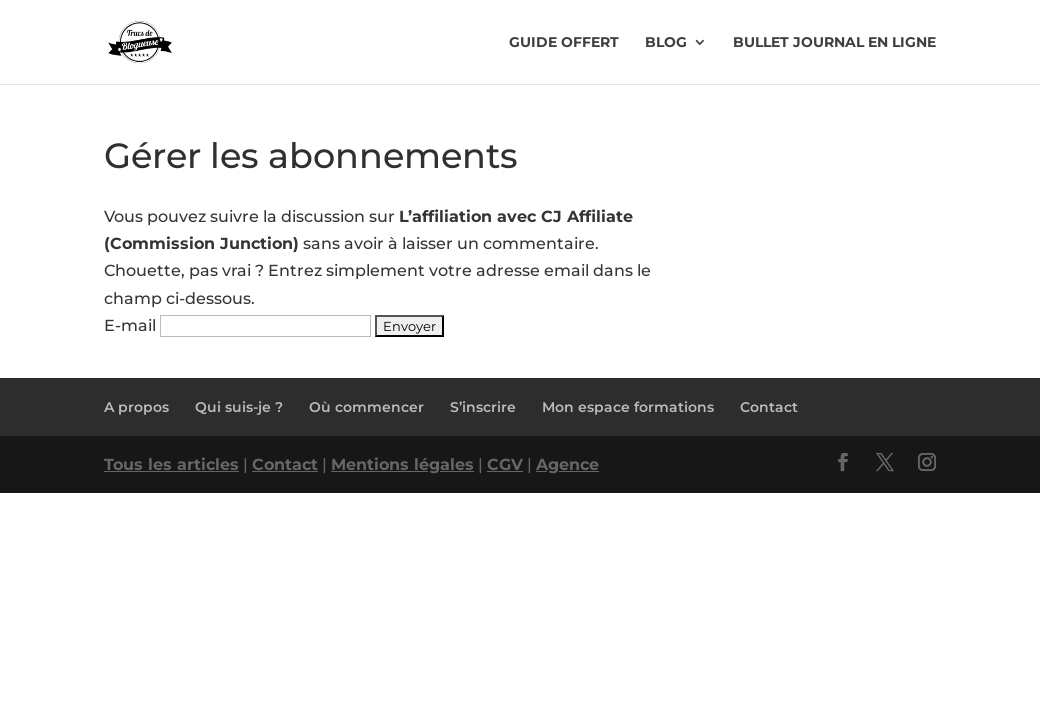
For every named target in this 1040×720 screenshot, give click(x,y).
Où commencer (366, 407)
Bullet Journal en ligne (834, 43)
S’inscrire (483, 407)
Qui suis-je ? (239, 407)
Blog (666, 43)
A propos (136, 407)
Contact (769, 407)
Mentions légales (402, 464)
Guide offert (564, 43)
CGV (505, 464)
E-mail (130, 325)
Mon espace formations (628, 407)
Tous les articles (171, 464)
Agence (567, 464)
